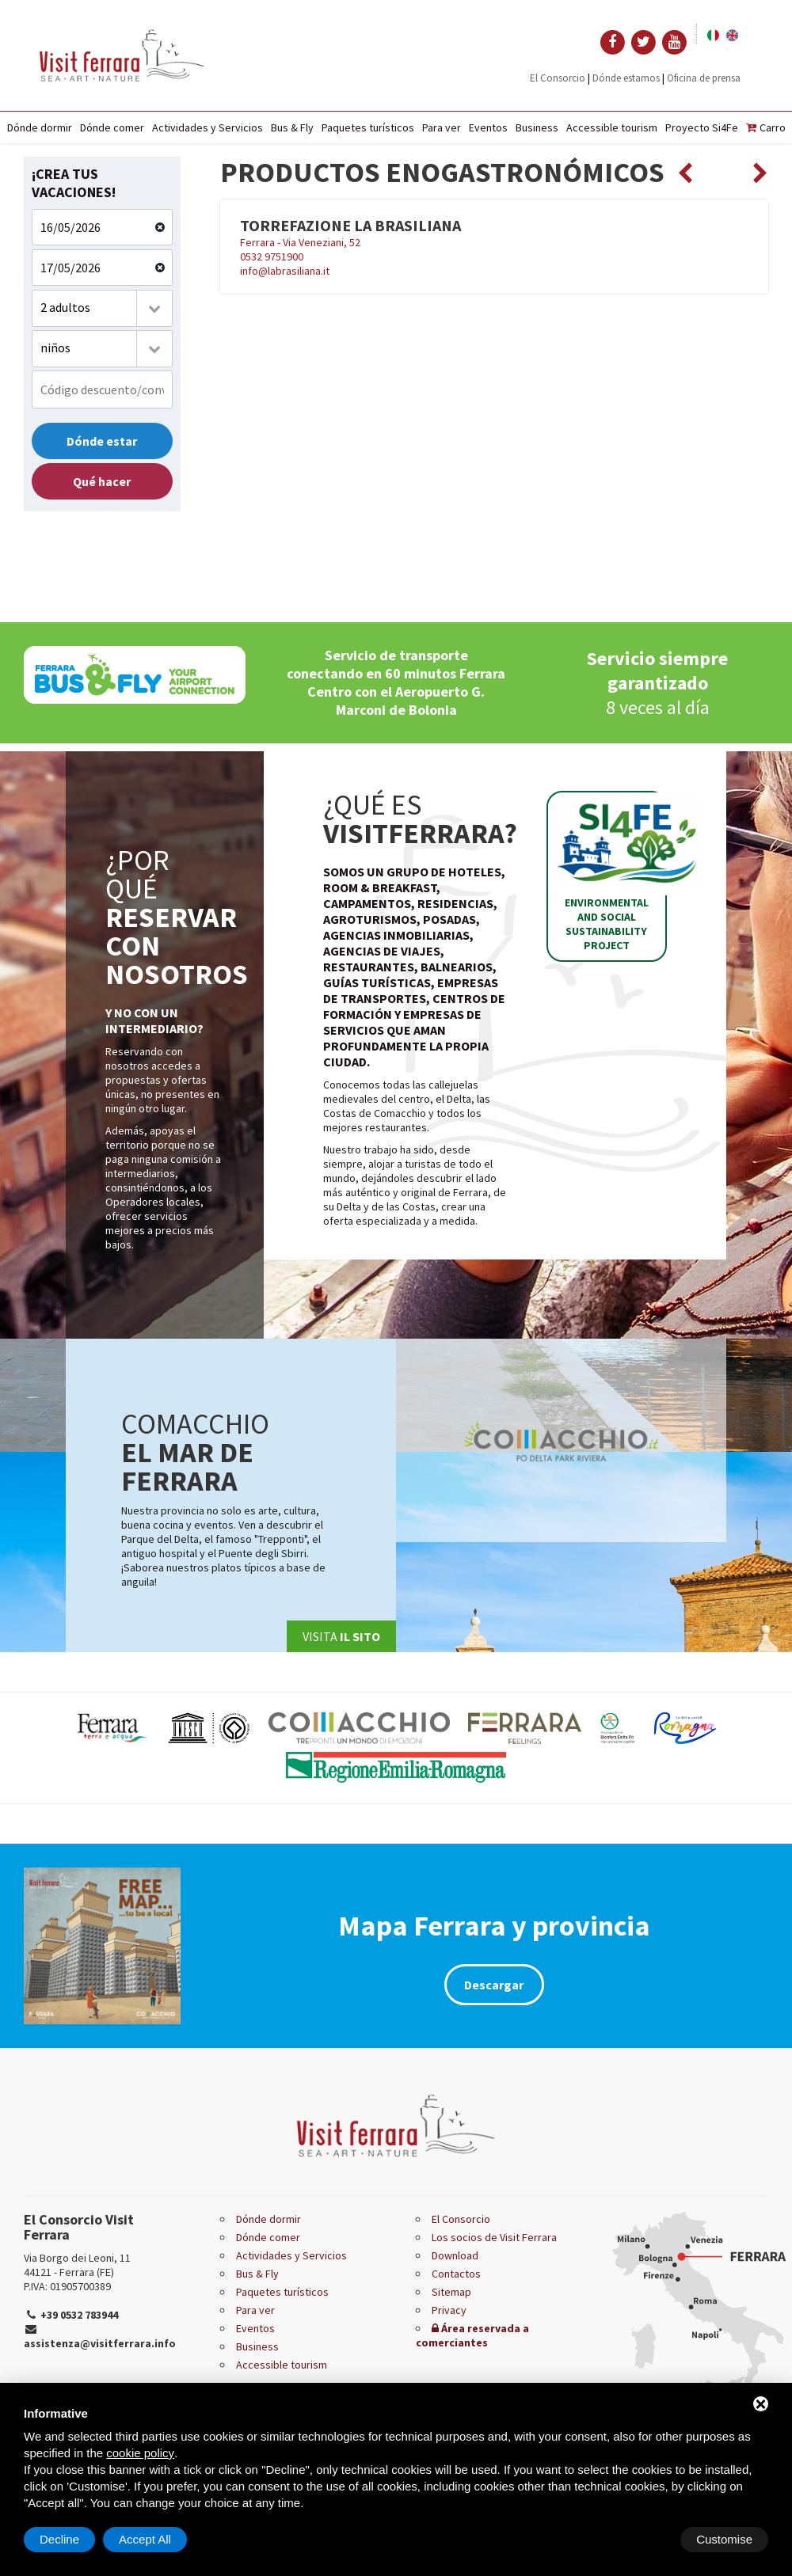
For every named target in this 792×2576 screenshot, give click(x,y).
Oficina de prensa (704, 78)
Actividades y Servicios (207, 127)
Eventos (488, 127)
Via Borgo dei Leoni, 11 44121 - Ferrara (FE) (77, 2265)
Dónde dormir (39, 127)
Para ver (441, 127)
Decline (641, 2539)
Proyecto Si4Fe (701, 127)
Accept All (726, 2539)
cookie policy (140, 2453)
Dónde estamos (626, 78)
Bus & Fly (292, 127)
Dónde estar (102, 441)
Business (537, 127)
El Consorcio (557, 78)
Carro (766, 127)
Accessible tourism (611, 127)
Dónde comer (112, 127)
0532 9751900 (271, 256)
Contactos (456, 2273)
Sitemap (451, 2292)
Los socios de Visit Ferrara (494, 2237)
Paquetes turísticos (368, 127)
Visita (341, 1636)
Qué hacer (102, 481)
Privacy (449, 2310)
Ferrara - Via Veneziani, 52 (300, 242)
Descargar (494, 1985)
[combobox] (102, 308)
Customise (68, 2539)
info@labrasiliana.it (284, 271)
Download (455, 2255)
